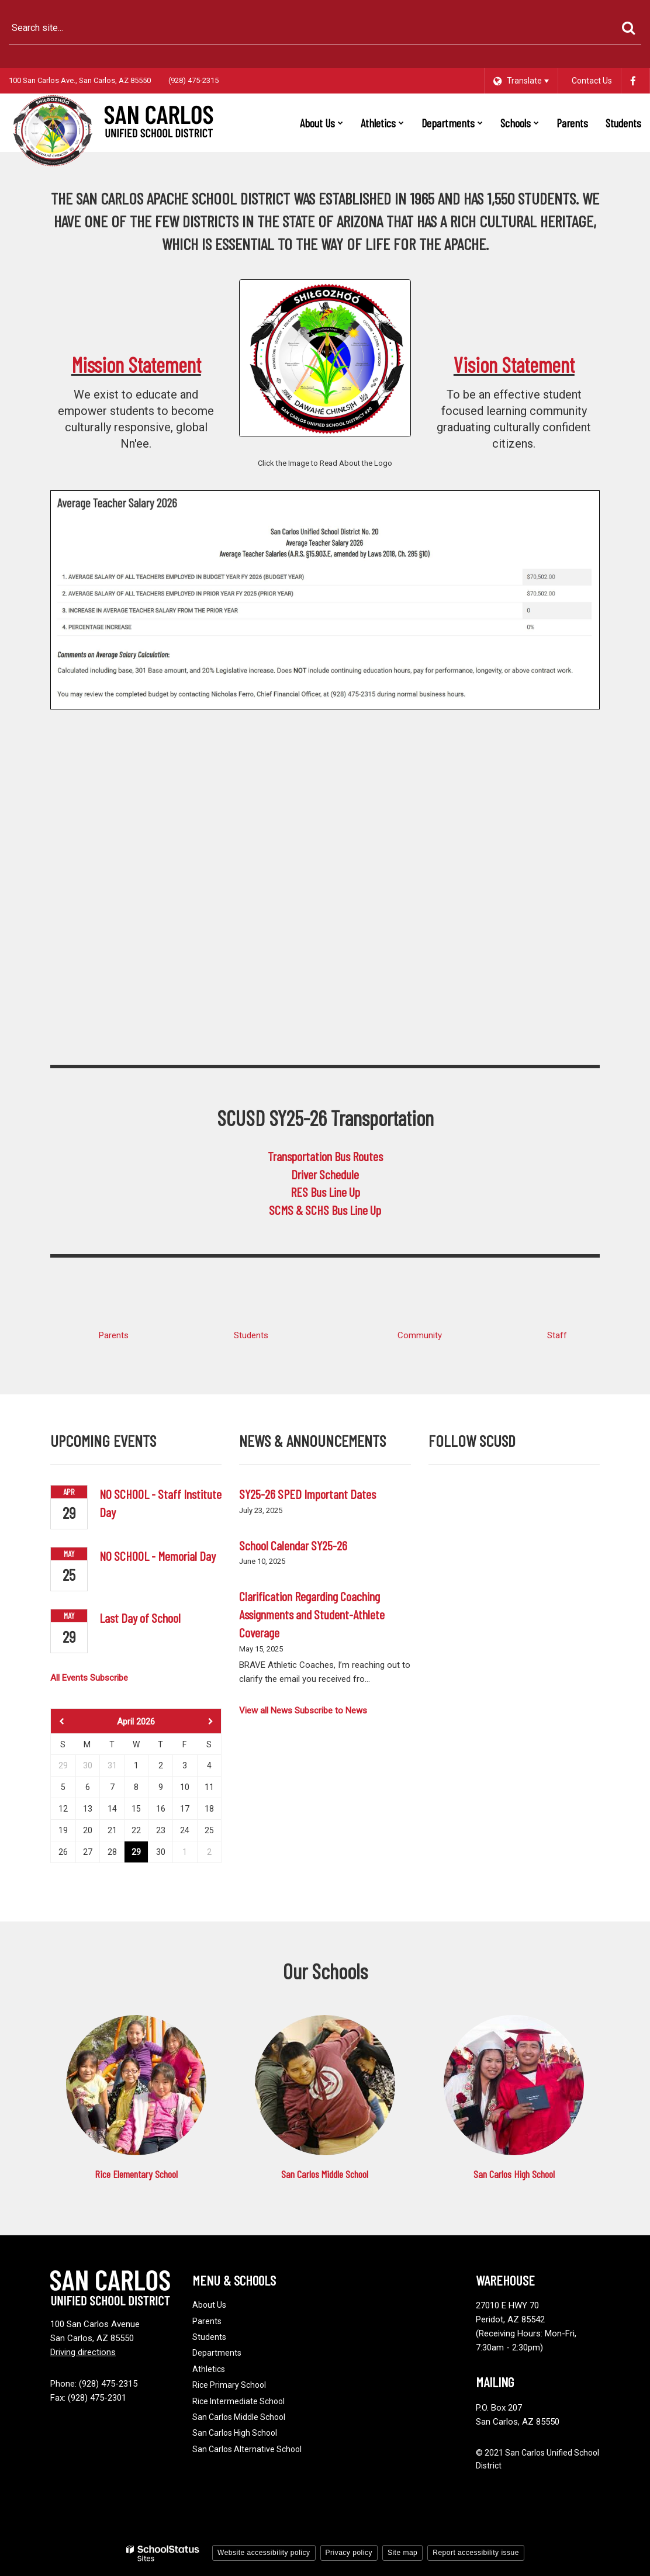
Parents (114, 1335)
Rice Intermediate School (238, 2401)
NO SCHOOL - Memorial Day (157, 1555)
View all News (265, 1710)
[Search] (628, 28)
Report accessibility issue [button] (476, 2553)
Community (419, 1335)
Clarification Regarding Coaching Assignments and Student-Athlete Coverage (312, 1614)
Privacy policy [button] (349, 2553)
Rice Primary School (229, 2385)
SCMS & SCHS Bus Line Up (325, 1209)
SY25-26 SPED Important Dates (307, 1493)
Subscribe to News (331, 1710)
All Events (69, 1678)
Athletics (208, 2369)
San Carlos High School (514, 2174)
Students (251, 1335)
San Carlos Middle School (324, 2174)
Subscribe (109, 1678)
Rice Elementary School (136, 2174)
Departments (216, 2352)
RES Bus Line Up (325, 1191)
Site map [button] (402, 2553)
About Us (209, 2305)
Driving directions (83, 2352)
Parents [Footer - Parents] (207, 2321)
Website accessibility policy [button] (263, 2553)
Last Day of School (140, 1617)
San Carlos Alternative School (247, 2449)
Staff (557, 1335)
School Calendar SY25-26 (293, 1545)
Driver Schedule (325, 1174)
